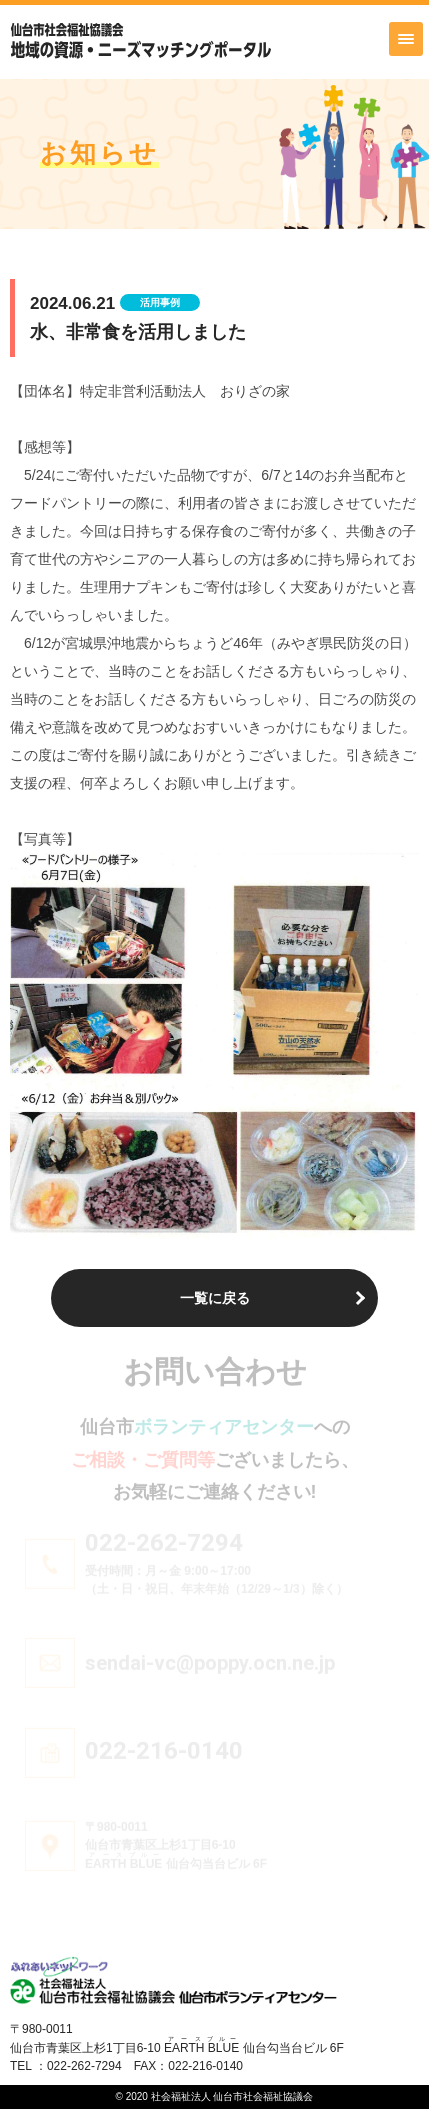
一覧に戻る (215, 1298)
